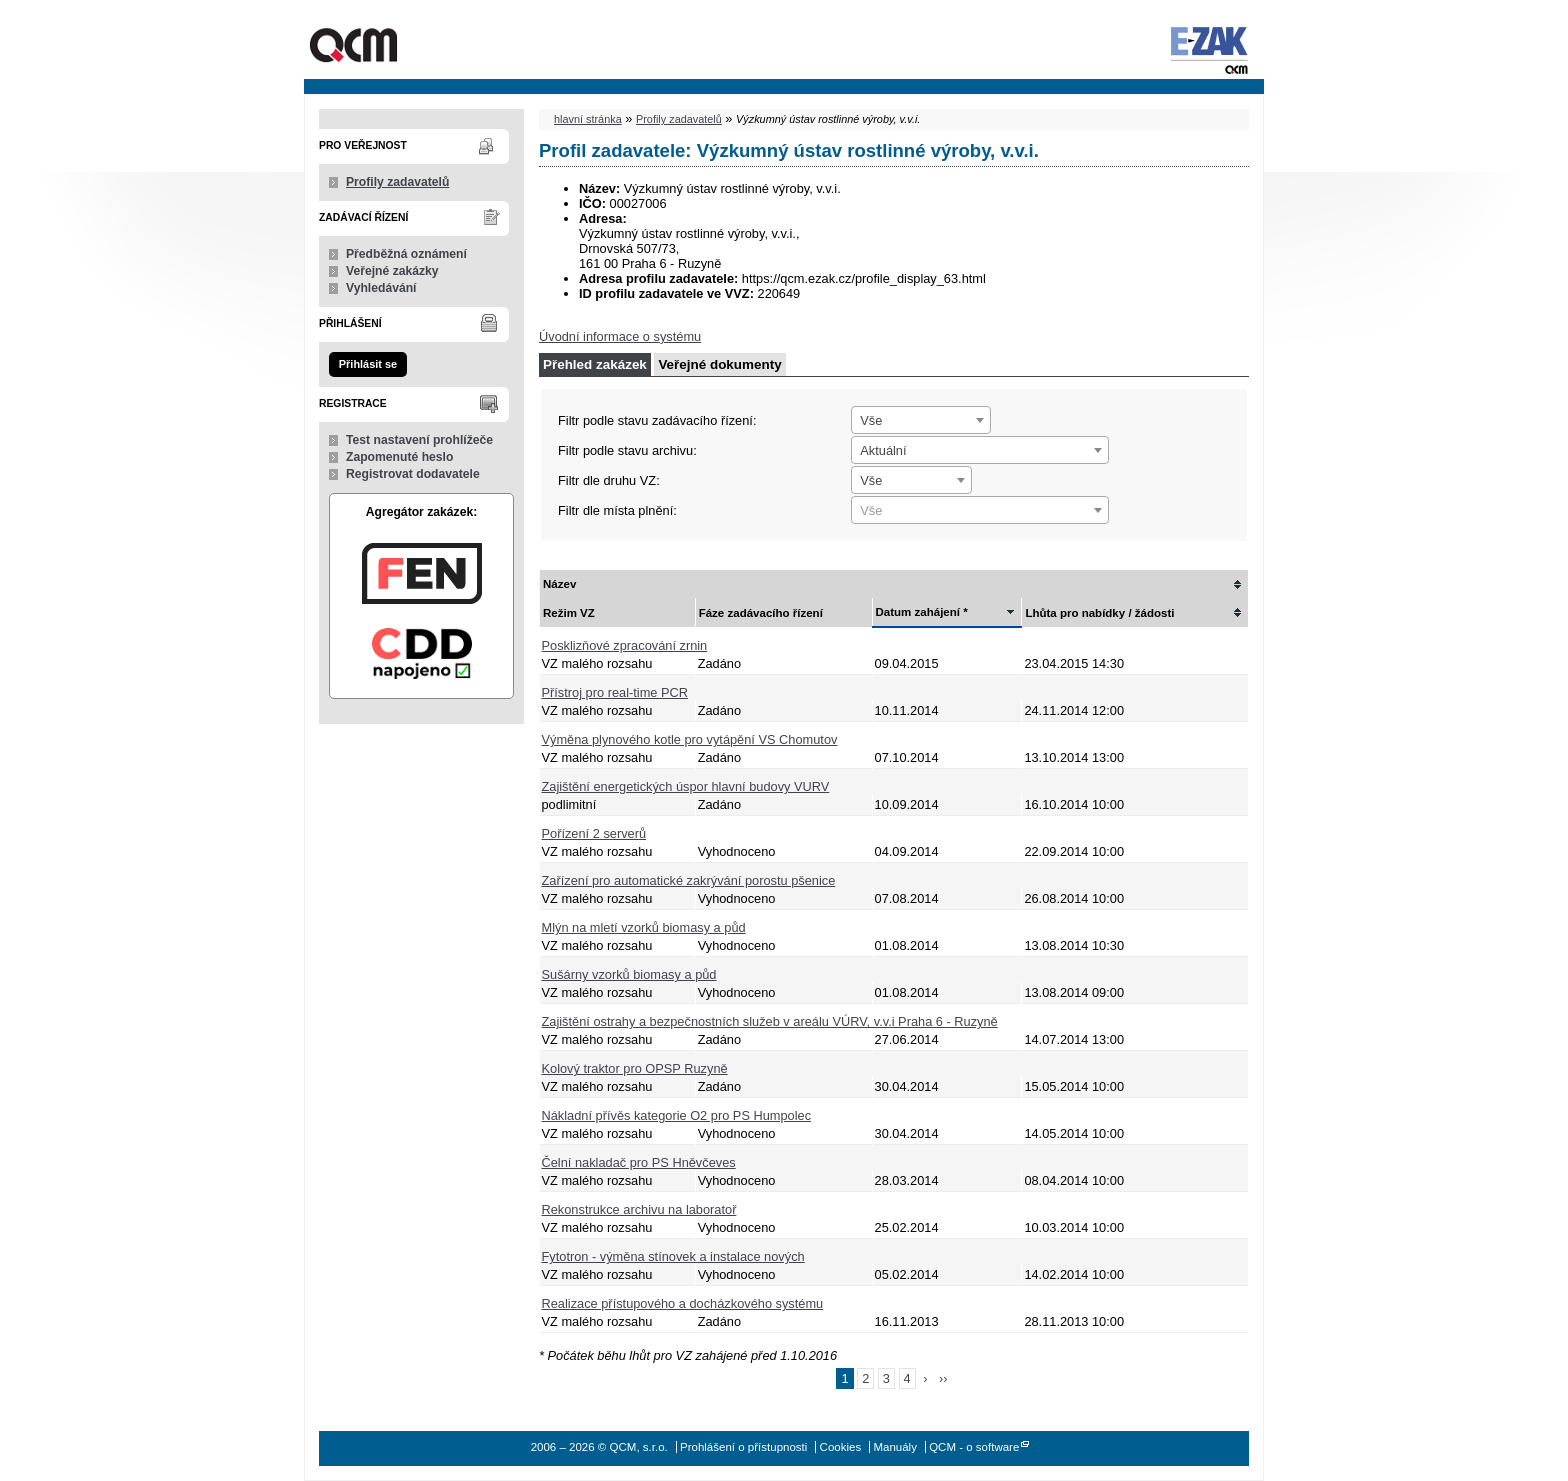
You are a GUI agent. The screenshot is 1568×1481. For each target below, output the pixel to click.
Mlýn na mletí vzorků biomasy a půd (644, 927)
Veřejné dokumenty (719, 364)
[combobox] (921, 420)
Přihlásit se (368, 364)
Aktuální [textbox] (883, 450)
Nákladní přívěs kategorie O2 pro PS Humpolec (677, 1115)
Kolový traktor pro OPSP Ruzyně (635, 1068)
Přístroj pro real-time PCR (615, 692)
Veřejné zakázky (392, 271)
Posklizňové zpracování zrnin (625, 645)
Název (559, 584)
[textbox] (980, 511)
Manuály (895, 1447)
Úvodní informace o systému (620, 336)
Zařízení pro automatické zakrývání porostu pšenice (689, 880)
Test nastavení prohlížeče (419, 440)
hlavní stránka (588, 119)
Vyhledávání (381, 288)
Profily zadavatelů (397, 182)
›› (943, 1378)
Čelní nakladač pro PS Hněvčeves (639, 1162)
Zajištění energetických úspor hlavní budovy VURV (686, 786)
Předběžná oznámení (406, 254)
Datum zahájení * (922, 612)
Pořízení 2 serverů (594, 833)
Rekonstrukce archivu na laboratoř (639, 1209)
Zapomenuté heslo (399, 457)
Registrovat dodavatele (413, 474)
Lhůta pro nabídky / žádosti (1099, 613)
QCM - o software (974, 1447)
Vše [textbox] (871, 420)
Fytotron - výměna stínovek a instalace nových (673, 1256)
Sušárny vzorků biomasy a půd (629, 974)
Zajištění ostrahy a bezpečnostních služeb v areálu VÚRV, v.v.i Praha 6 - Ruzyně (770, 1021)
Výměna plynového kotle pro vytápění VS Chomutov (690, 739)
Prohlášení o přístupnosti (743, 1447)
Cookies (841, 1447)
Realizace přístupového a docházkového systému (683, 1303)
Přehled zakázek (595, 364)
